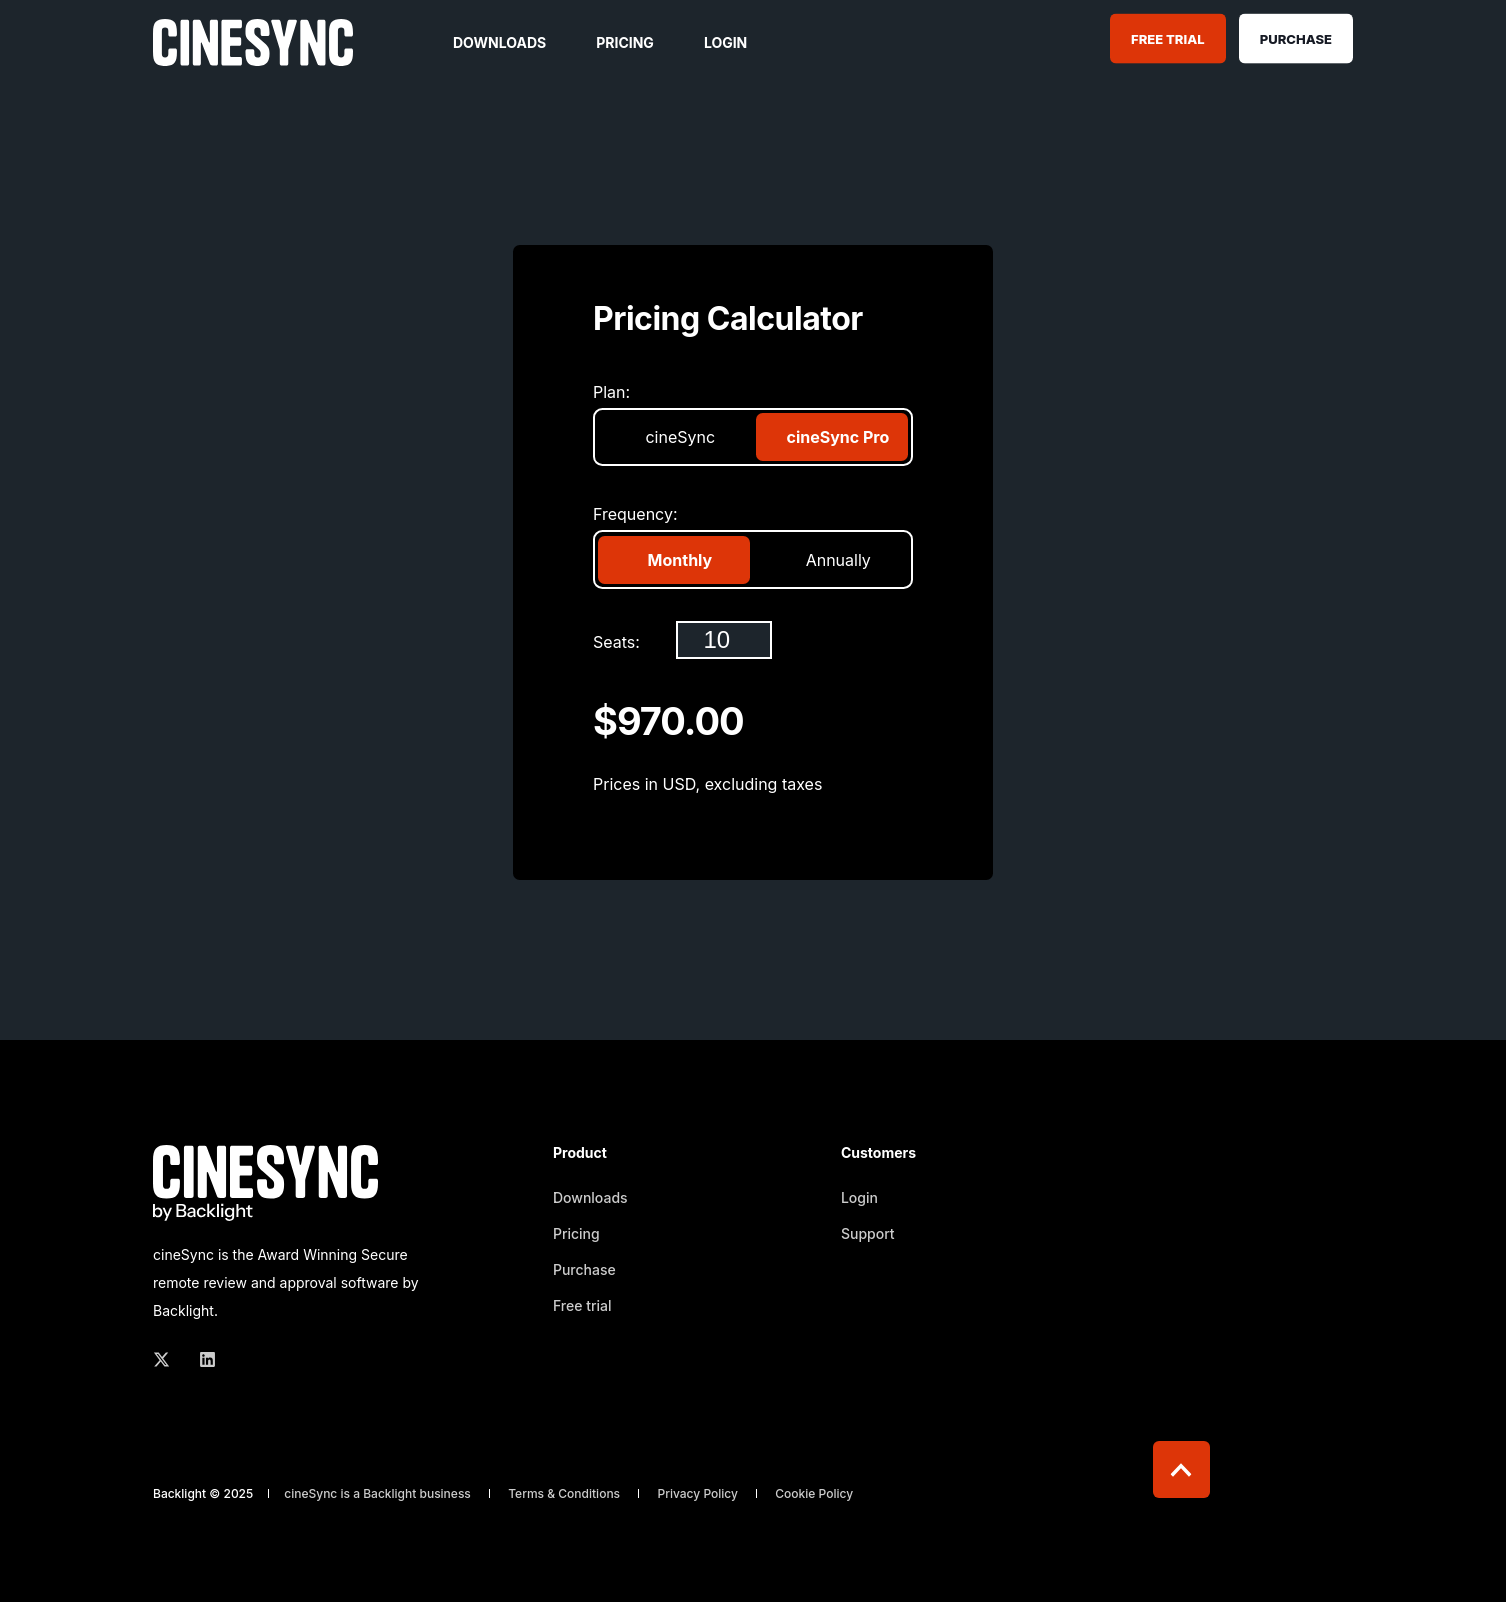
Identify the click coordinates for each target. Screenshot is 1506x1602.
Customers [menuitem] (878, 1153)
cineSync (678, 437)
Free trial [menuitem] (582, 1305)
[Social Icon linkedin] (201, 1359)
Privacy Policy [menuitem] (697, 1494)
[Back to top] (1181, 1469)
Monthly (678, 560)
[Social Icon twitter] (167, 1359)
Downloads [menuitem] (590, 1197)
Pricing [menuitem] (576, 1233)
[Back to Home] (253, 52)
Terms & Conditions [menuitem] (564, 1494)
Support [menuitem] (868, 1233)
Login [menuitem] (859, 1197)
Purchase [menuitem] (584, 1269)
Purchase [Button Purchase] (1296, 38)
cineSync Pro (836, 437)
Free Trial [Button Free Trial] (1167, 38)
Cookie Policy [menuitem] (814, 1494)
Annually (836, 560)
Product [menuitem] (580, 1153)
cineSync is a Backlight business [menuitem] (377, 1494)
